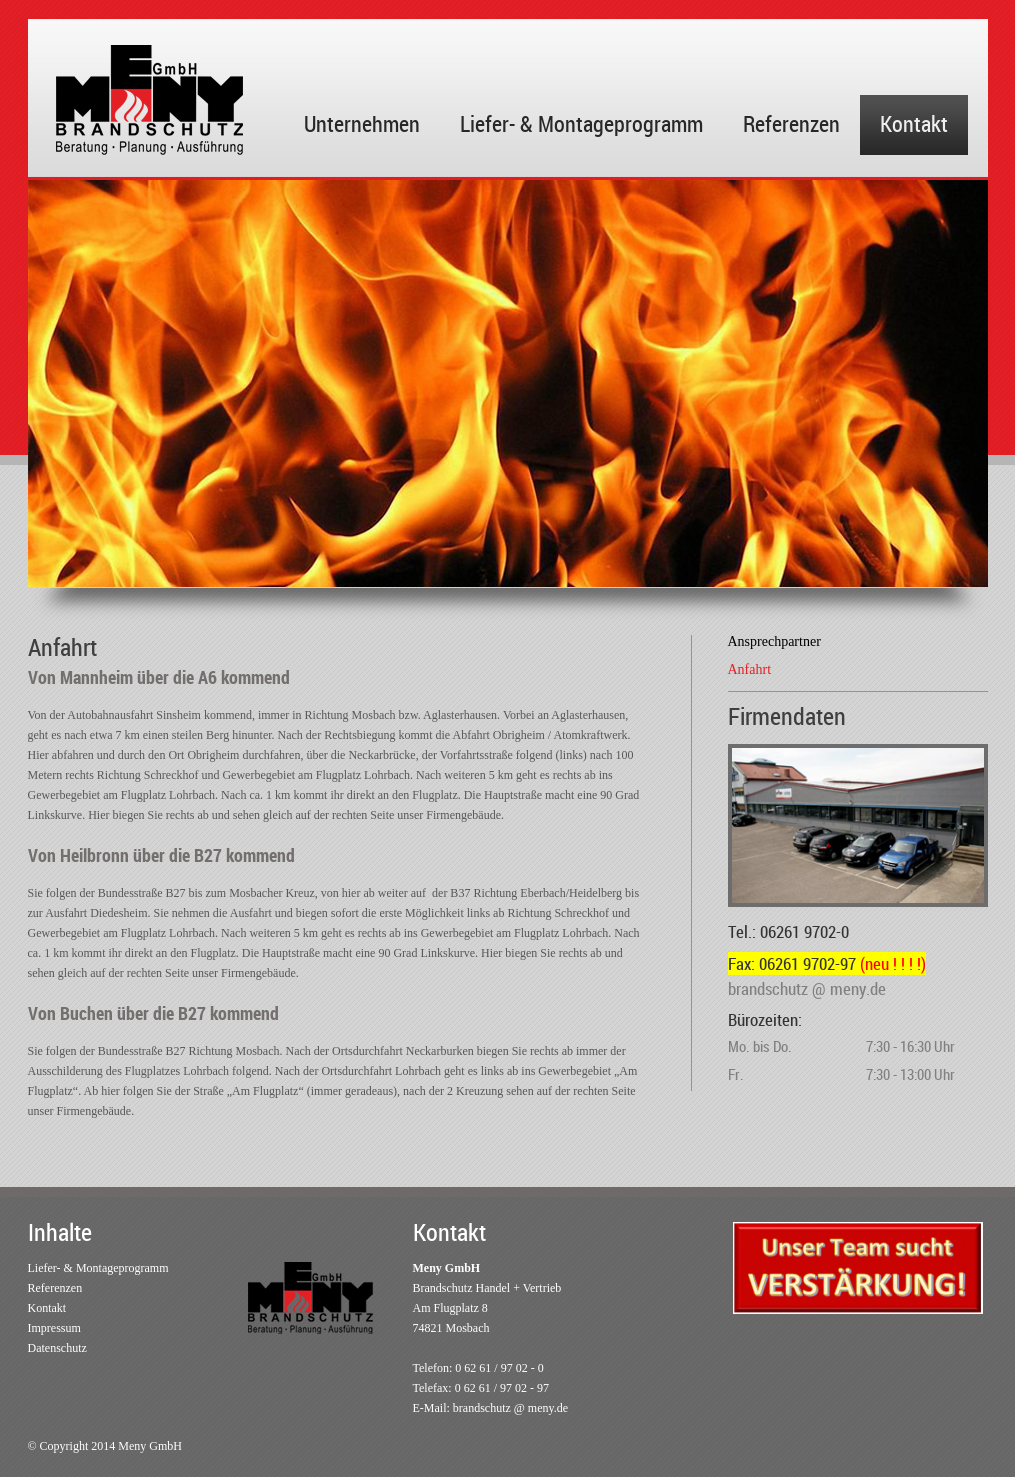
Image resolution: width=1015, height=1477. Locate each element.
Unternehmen (362, 123)
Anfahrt (750, 669)
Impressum (54, 1328)
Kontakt (914, 123)
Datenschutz (57, 1348)
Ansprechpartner (774, 641)
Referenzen (791, 123)
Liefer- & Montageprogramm (581, 123)
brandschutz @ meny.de (510, 1408)
